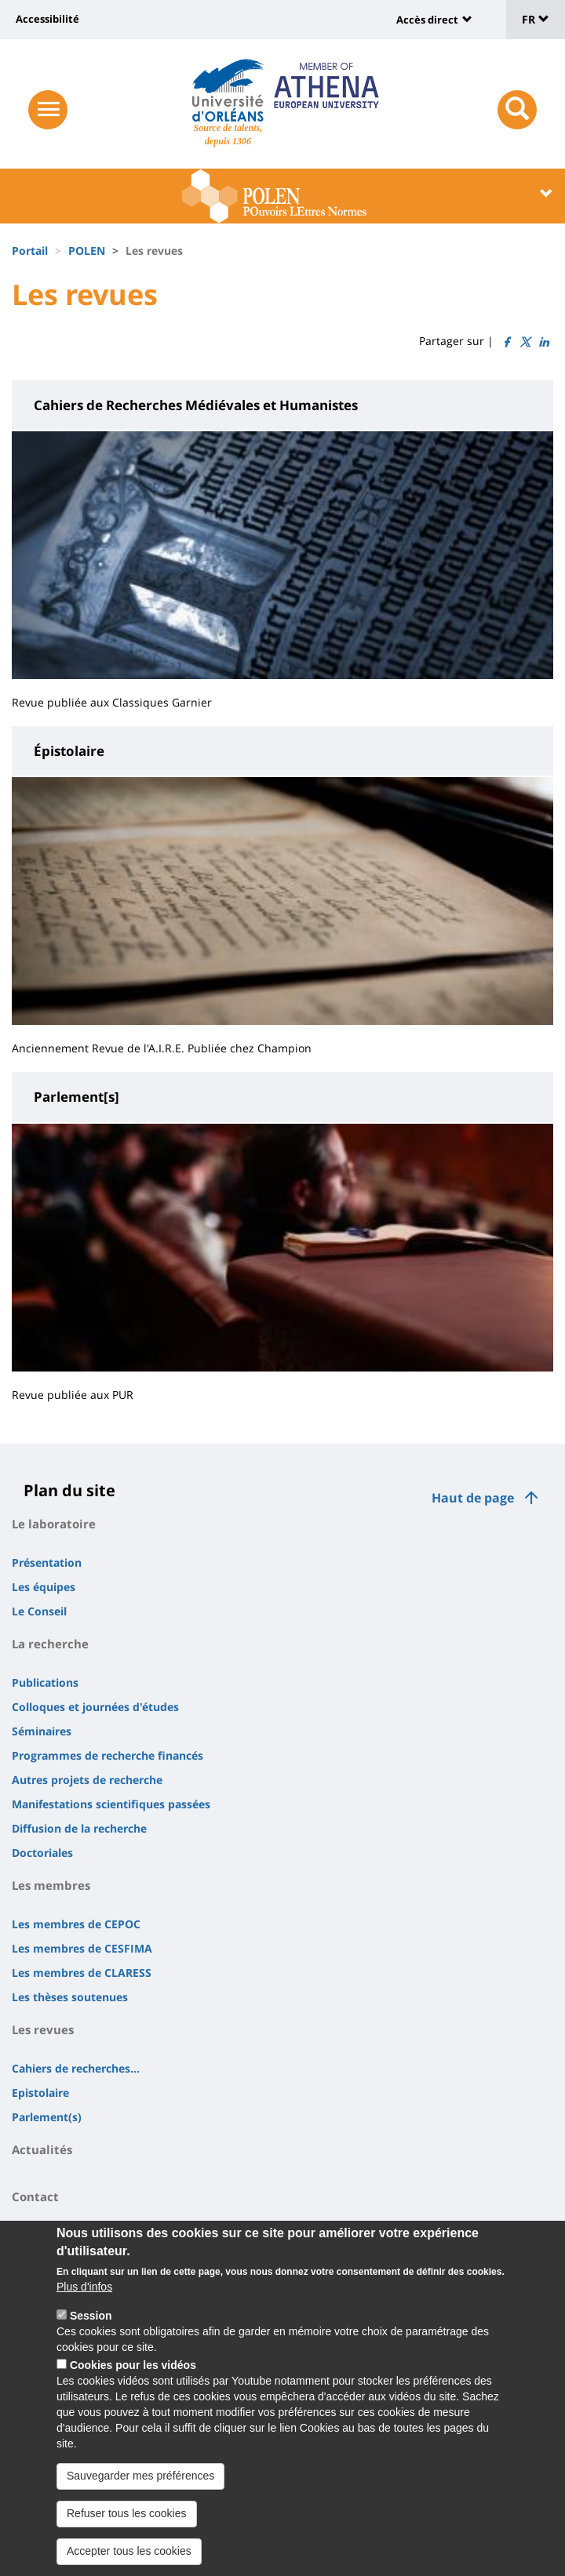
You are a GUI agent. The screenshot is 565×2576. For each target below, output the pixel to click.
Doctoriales (42, 1852)
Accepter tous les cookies (129, 2558)
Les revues (43, 2029)
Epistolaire (40, 2092)
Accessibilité (47, 19)
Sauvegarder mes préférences (140, 2482)
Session (91, 2323)
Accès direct (427, 20)
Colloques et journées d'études (95, 1706)
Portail (30, 250)
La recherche (50, 1643)
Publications (45, 1682)
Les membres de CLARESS (81, 1972)
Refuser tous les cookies (127, 2520)
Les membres (51, 1885)
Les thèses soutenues (70, 1996)
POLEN (86, 250)
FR (535, 19)
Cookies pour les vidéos (133, 2373)
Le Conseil (39, 1611)
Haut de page (473, 1497)
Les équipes (43, 1586)
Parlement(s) (47, 2116)
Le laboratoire (54, 1523)
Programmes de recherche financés (107, 1755)
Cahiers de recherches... (76, 2068)
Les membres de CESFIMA (82, 1948)
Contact (35, 2196)
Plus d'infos (84, 2294)
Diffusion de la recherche (79, 1828)
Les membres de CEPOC (76, 1924)
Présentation (47, 1562)
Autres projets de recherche (87, 1779)
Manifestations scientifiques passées (111, 1804)
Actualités (42, 2149)
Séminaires (41, 1731)
